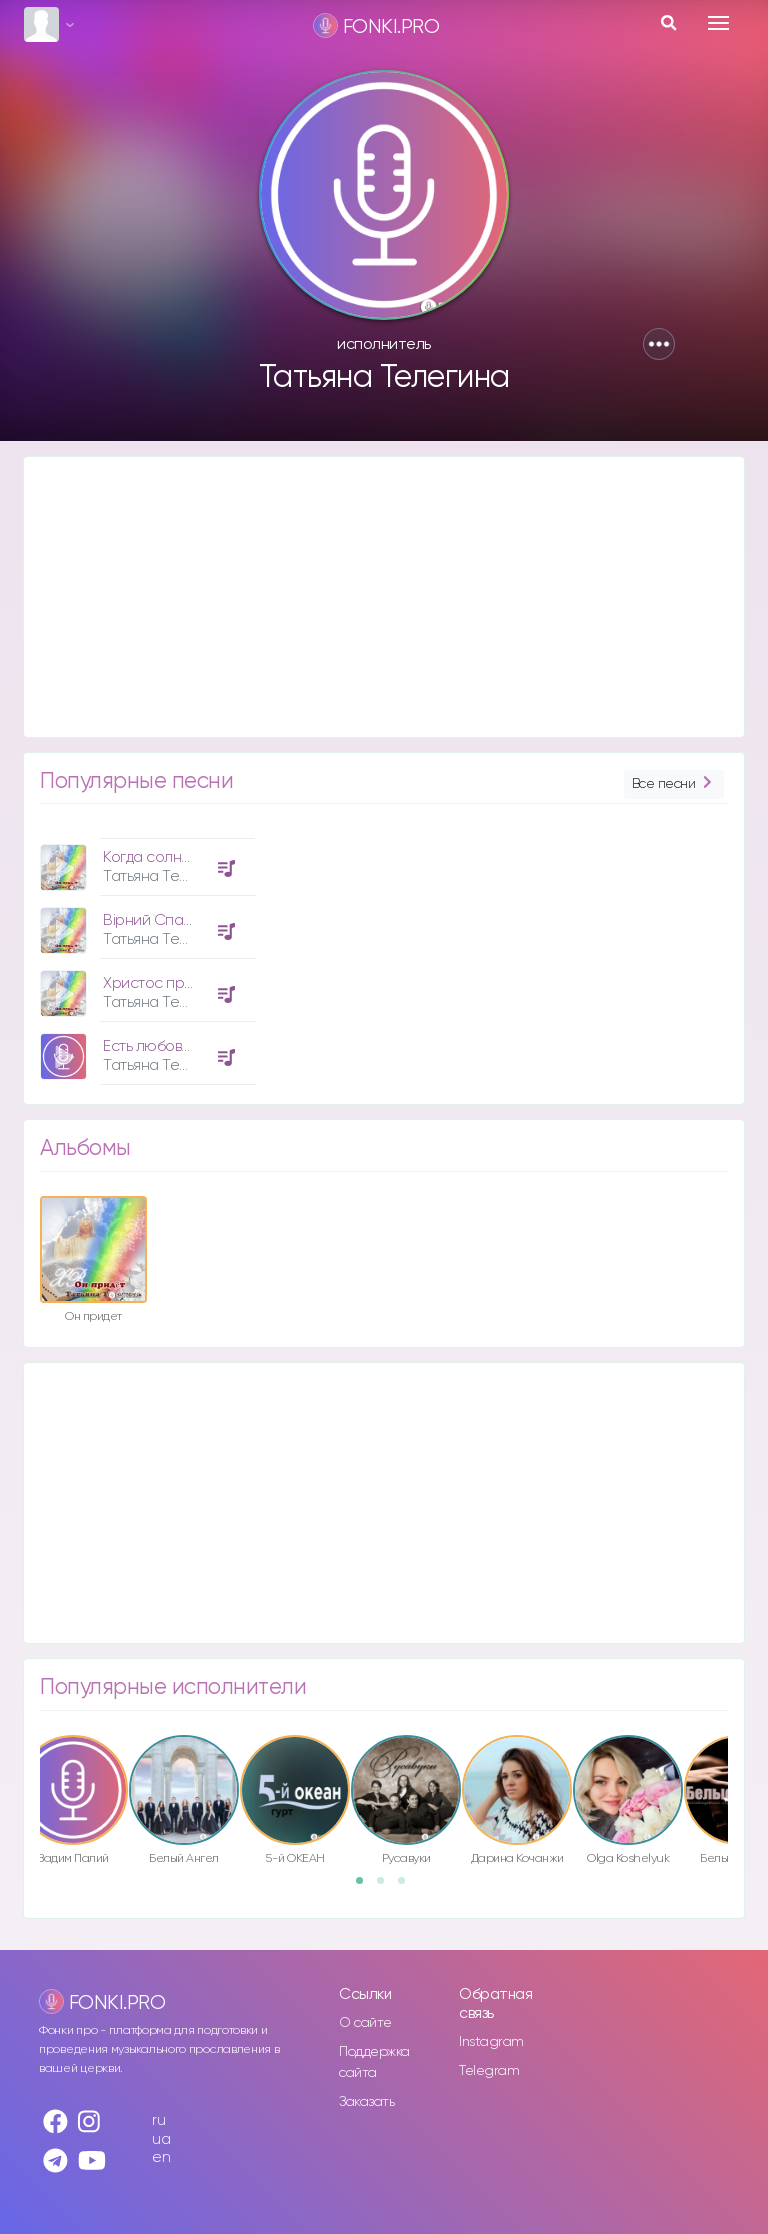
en (161, 2157)
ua (161, 2139)
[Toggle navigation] (718, 23)
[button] (659, 344)
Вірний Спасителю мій (182, 920)
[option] (145, 954)
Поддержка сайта (374, 2062)
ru (158, 2120)
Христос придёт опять (180, 983)
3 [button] (408, 1887)
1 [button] (366, 1887)
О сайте (365, 2023)
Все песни (674, 784)
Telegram (489, 2071)
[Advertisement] (384, 597)
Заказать (366, 2102)
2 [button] (387, 1887)
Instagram (491, 2042)
